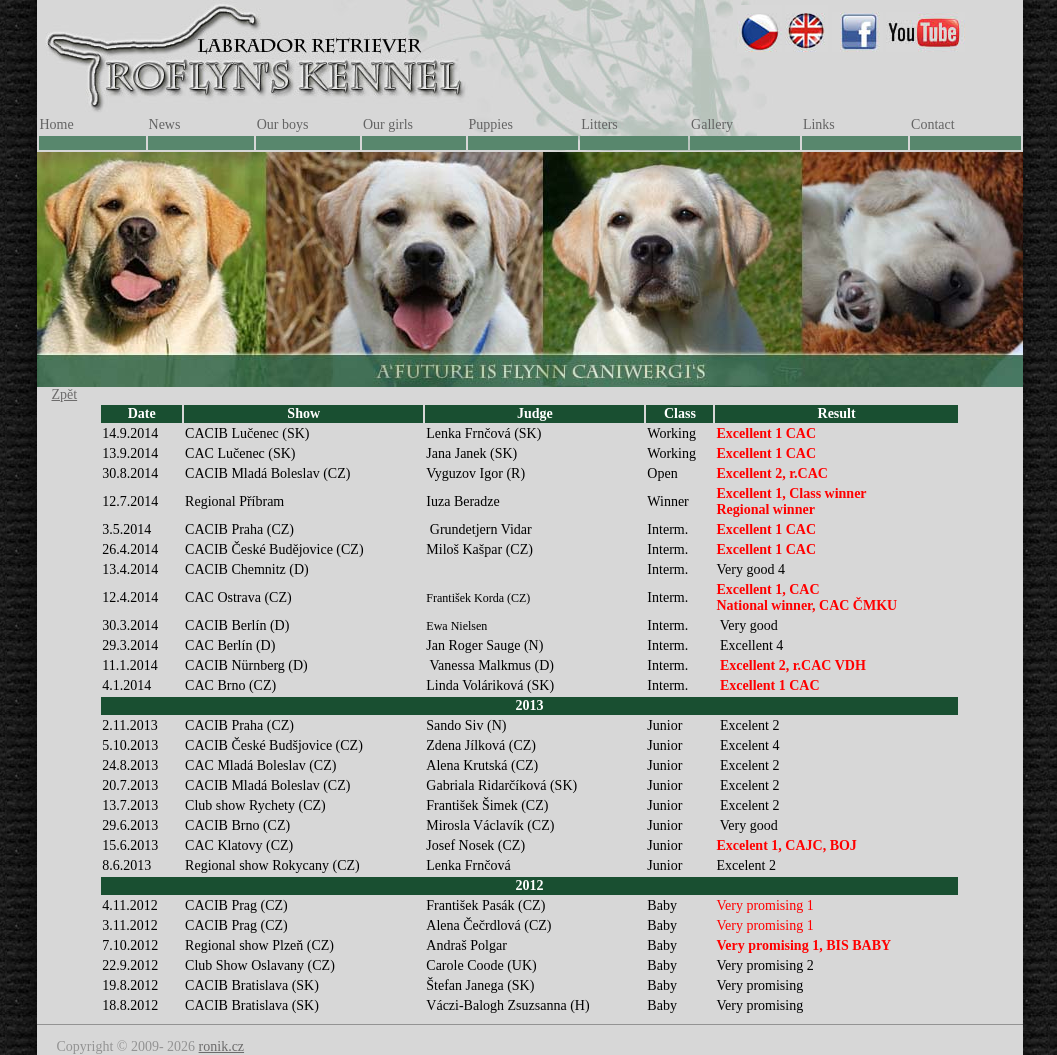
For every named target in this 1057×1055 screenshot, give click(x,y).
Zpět (65, 394)
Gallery (712, 124)
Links (819, 124)
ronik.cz (221, 1046)
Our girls (388, 124)
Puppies (491, 124)
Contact (933, 124)
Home (57, 124)
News (165, 124)
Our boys (283, 124)
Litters (599, 124)
